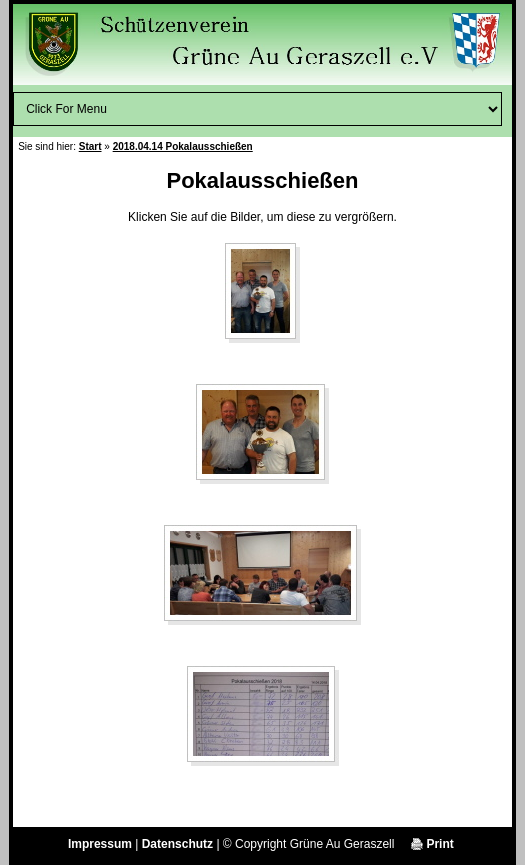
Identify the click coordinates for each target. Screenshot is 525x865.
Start (90, 146)
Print (432, 844)
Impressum (100, 844)
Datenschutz (177, 844)
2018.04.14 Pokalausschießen (183, 146)
